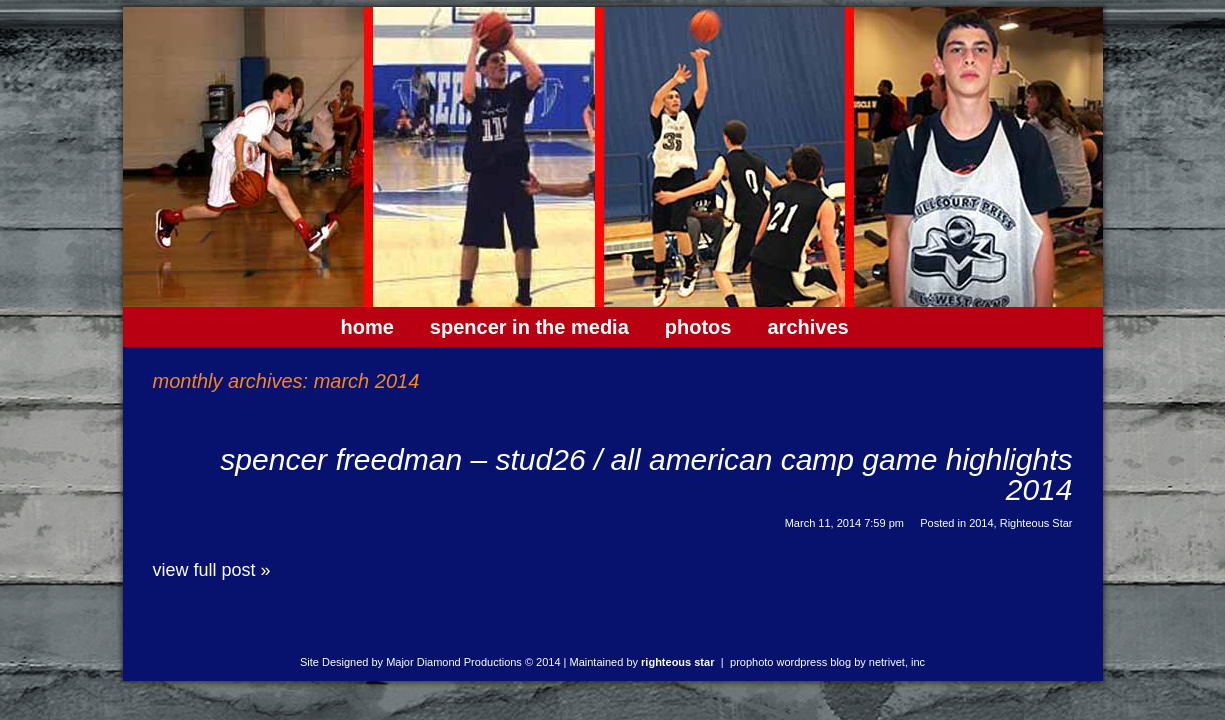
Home (367, 327)
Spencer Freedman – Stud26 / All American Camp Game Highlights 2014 (646, 474)
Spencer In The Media (529, 327)
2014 (981, 523)
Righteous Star (1036, 523)
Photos (698, 327)
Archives (807, 327)
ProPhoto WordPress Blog (790, 662)
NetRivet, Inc (897, 662)
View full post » (212, 570)
